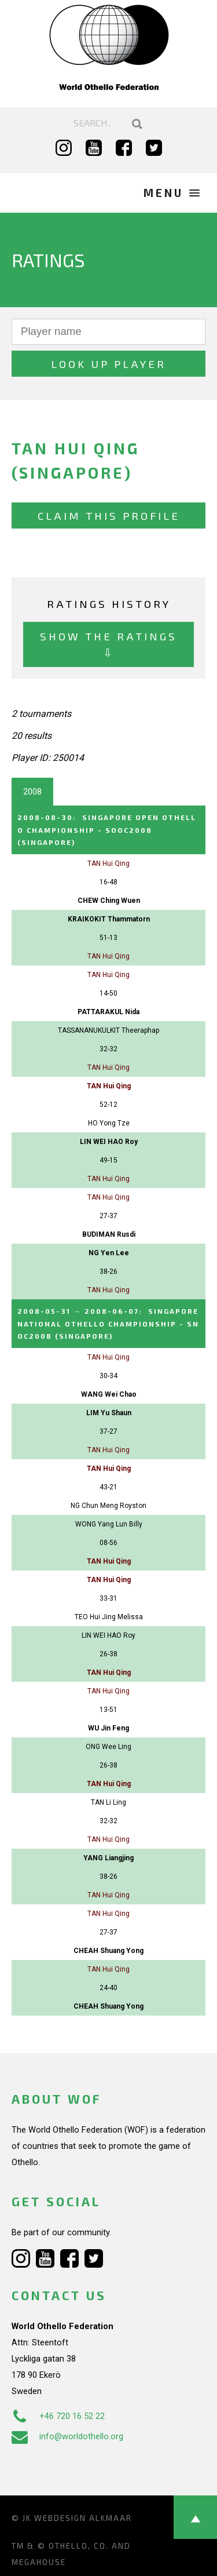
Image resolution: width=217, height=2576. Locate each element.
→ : (108, 1323)
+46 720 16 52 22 (58, 2416)
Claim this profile (109, 515)
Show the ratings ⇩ (108, 644)
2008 (32, 791)
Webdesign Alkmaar (83, 2518)
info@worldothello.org (67, 2436)
